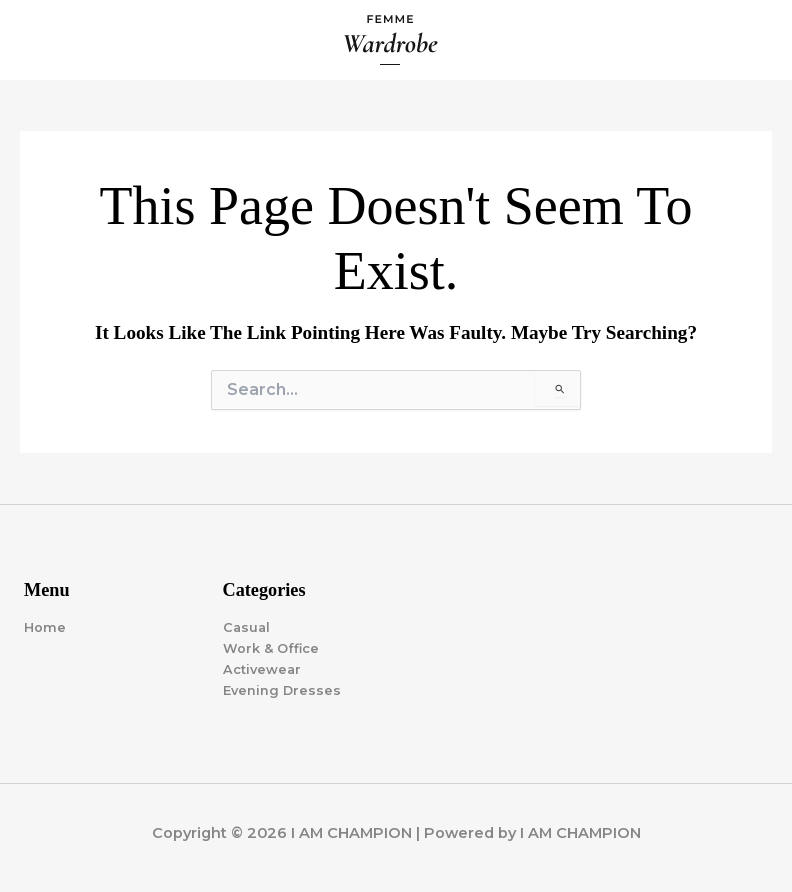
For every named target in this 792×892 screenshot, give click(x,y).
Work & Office (271, 648)
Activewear (262, 669)
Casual (246, 627)
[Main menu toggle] (753, 40)
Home (45, 627)
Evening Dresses (282, 690)
